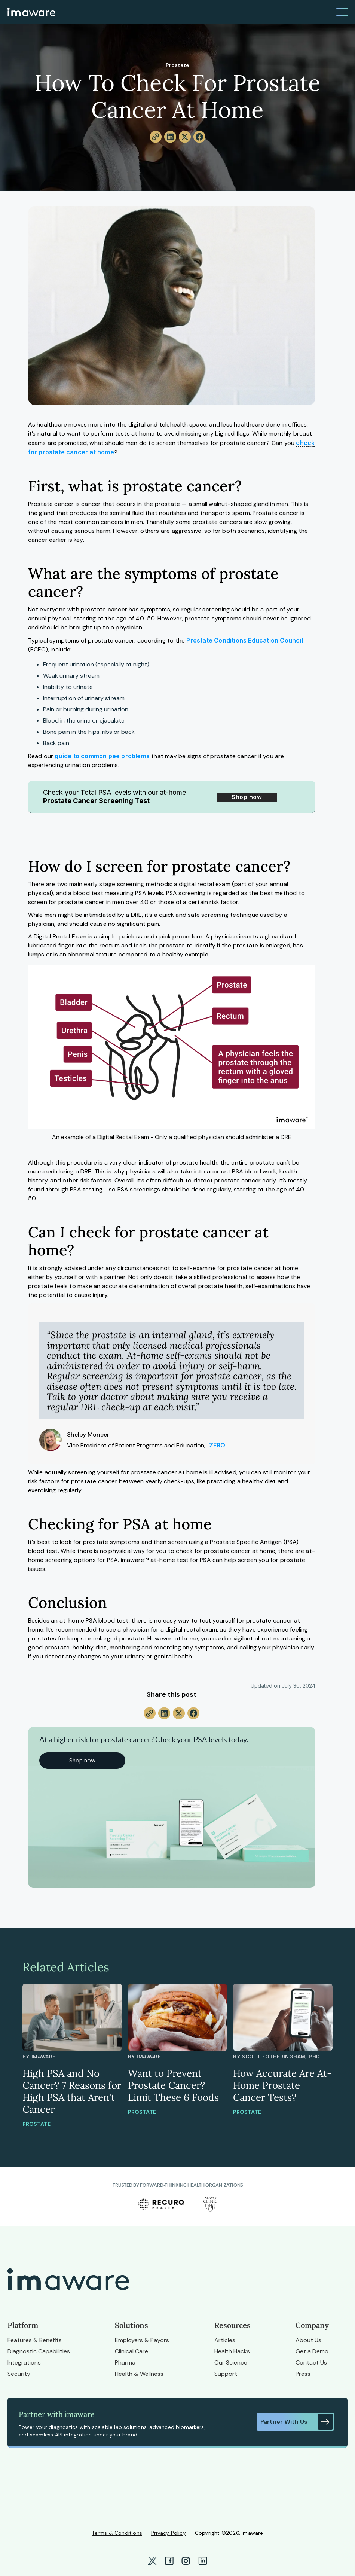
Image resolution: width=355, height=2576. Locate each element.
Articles (224, 2340)
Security (18, 2374)
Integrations (24, 2362)
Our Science (230, 2362)
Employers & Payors (142, 2340)
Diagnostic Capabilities (38, 2351)
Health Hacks (232, 2351)
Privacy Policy (168, 2533)
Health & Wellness (139, 2374)
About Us (308, 2340)
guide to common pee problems (102, 756)
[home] (31, 11)
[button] (342, 12)
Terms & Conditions (117, 2533)
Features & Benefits (34, 2340)
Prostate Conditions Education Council (244, 640)
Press (303, 2374)
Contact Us (311, 2362)
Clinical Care (131, 2351)
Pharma (125, 2362)
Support (225, 2374)
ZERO (217, 1445)
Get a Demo (312, 2351)
